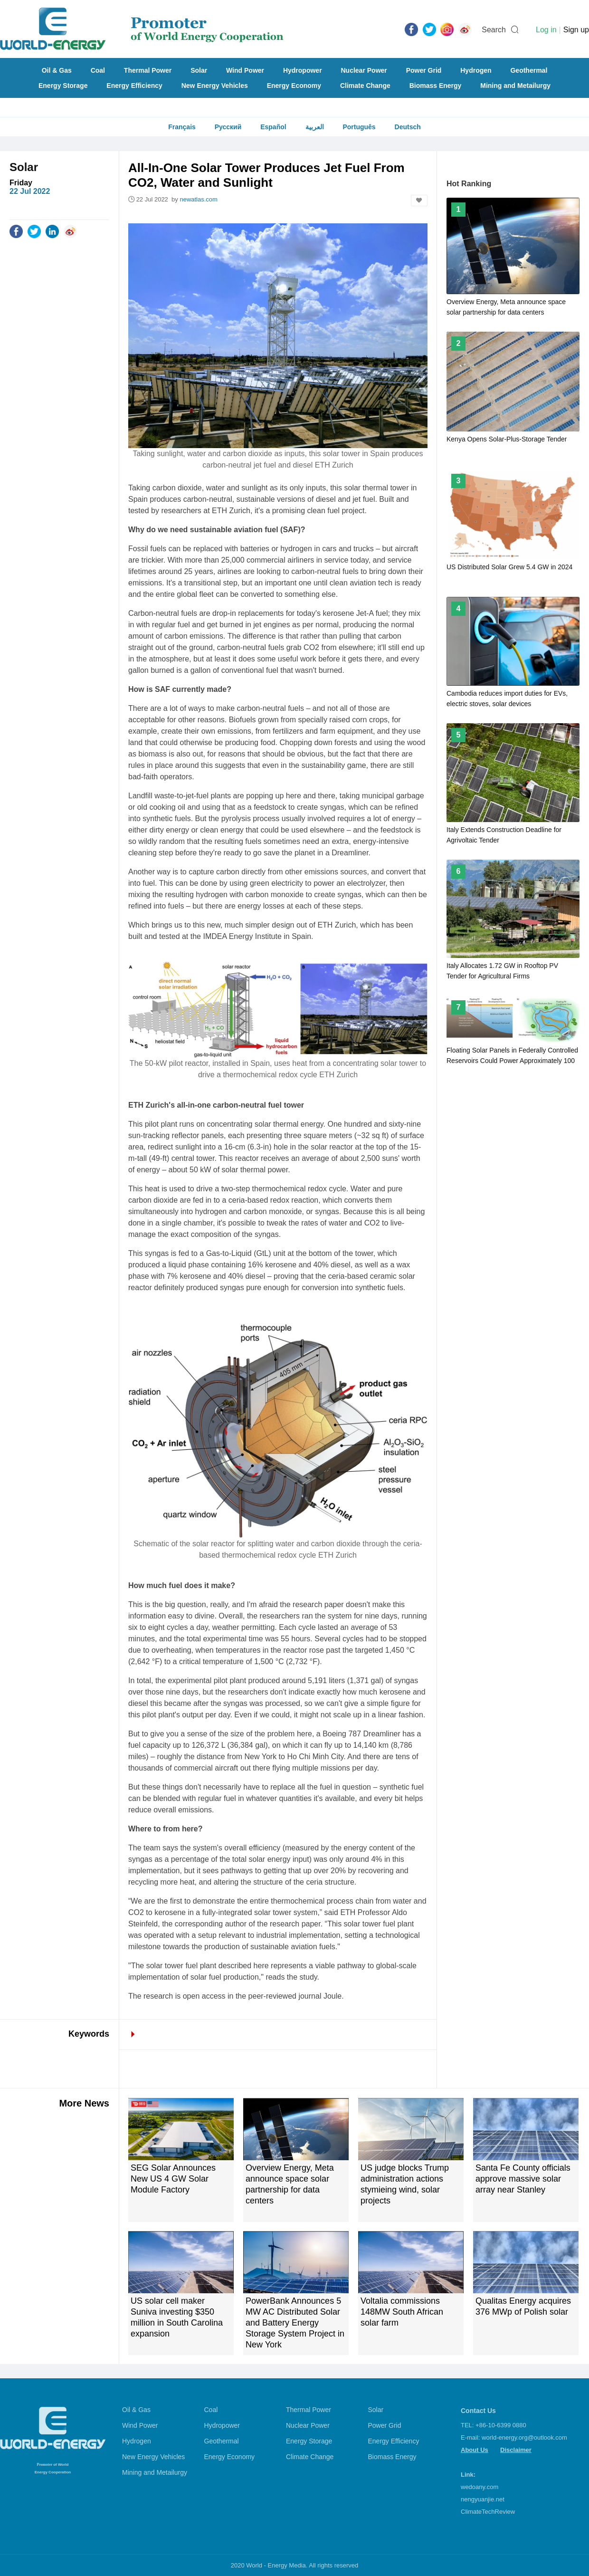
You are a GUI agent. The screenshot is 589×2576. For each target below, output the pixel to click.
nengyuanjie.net (482, 2499)
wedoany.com (479, 2486)
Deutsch (408, 127)
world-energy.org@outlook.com (524, 2437)
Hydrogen (475, 70)
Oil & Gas (57, 70)
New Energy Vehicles (214, 85)
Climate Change (365, 85)
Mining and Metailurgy (515, 85)
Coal (98, 70)
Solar (198, 70)
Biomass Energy (435, 85)
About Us (474, 2449)
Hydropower (302, 70)
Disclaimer (516, 2449)
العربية (314, 127)
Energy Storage (62, 85)
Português (358, 127)
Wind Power (245, 70)
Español (273, 127)
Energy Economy (294, 85)
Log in (546, 30)
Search (494, 30)
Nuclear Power (364, 70)
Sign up (576, 30)
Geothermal (528, 70)
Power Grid (424, 70)
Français (182, 127)
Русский (228, 127)
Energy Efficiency (134, 85)
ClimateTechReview (488, 2511)
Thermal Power (147, 70)
